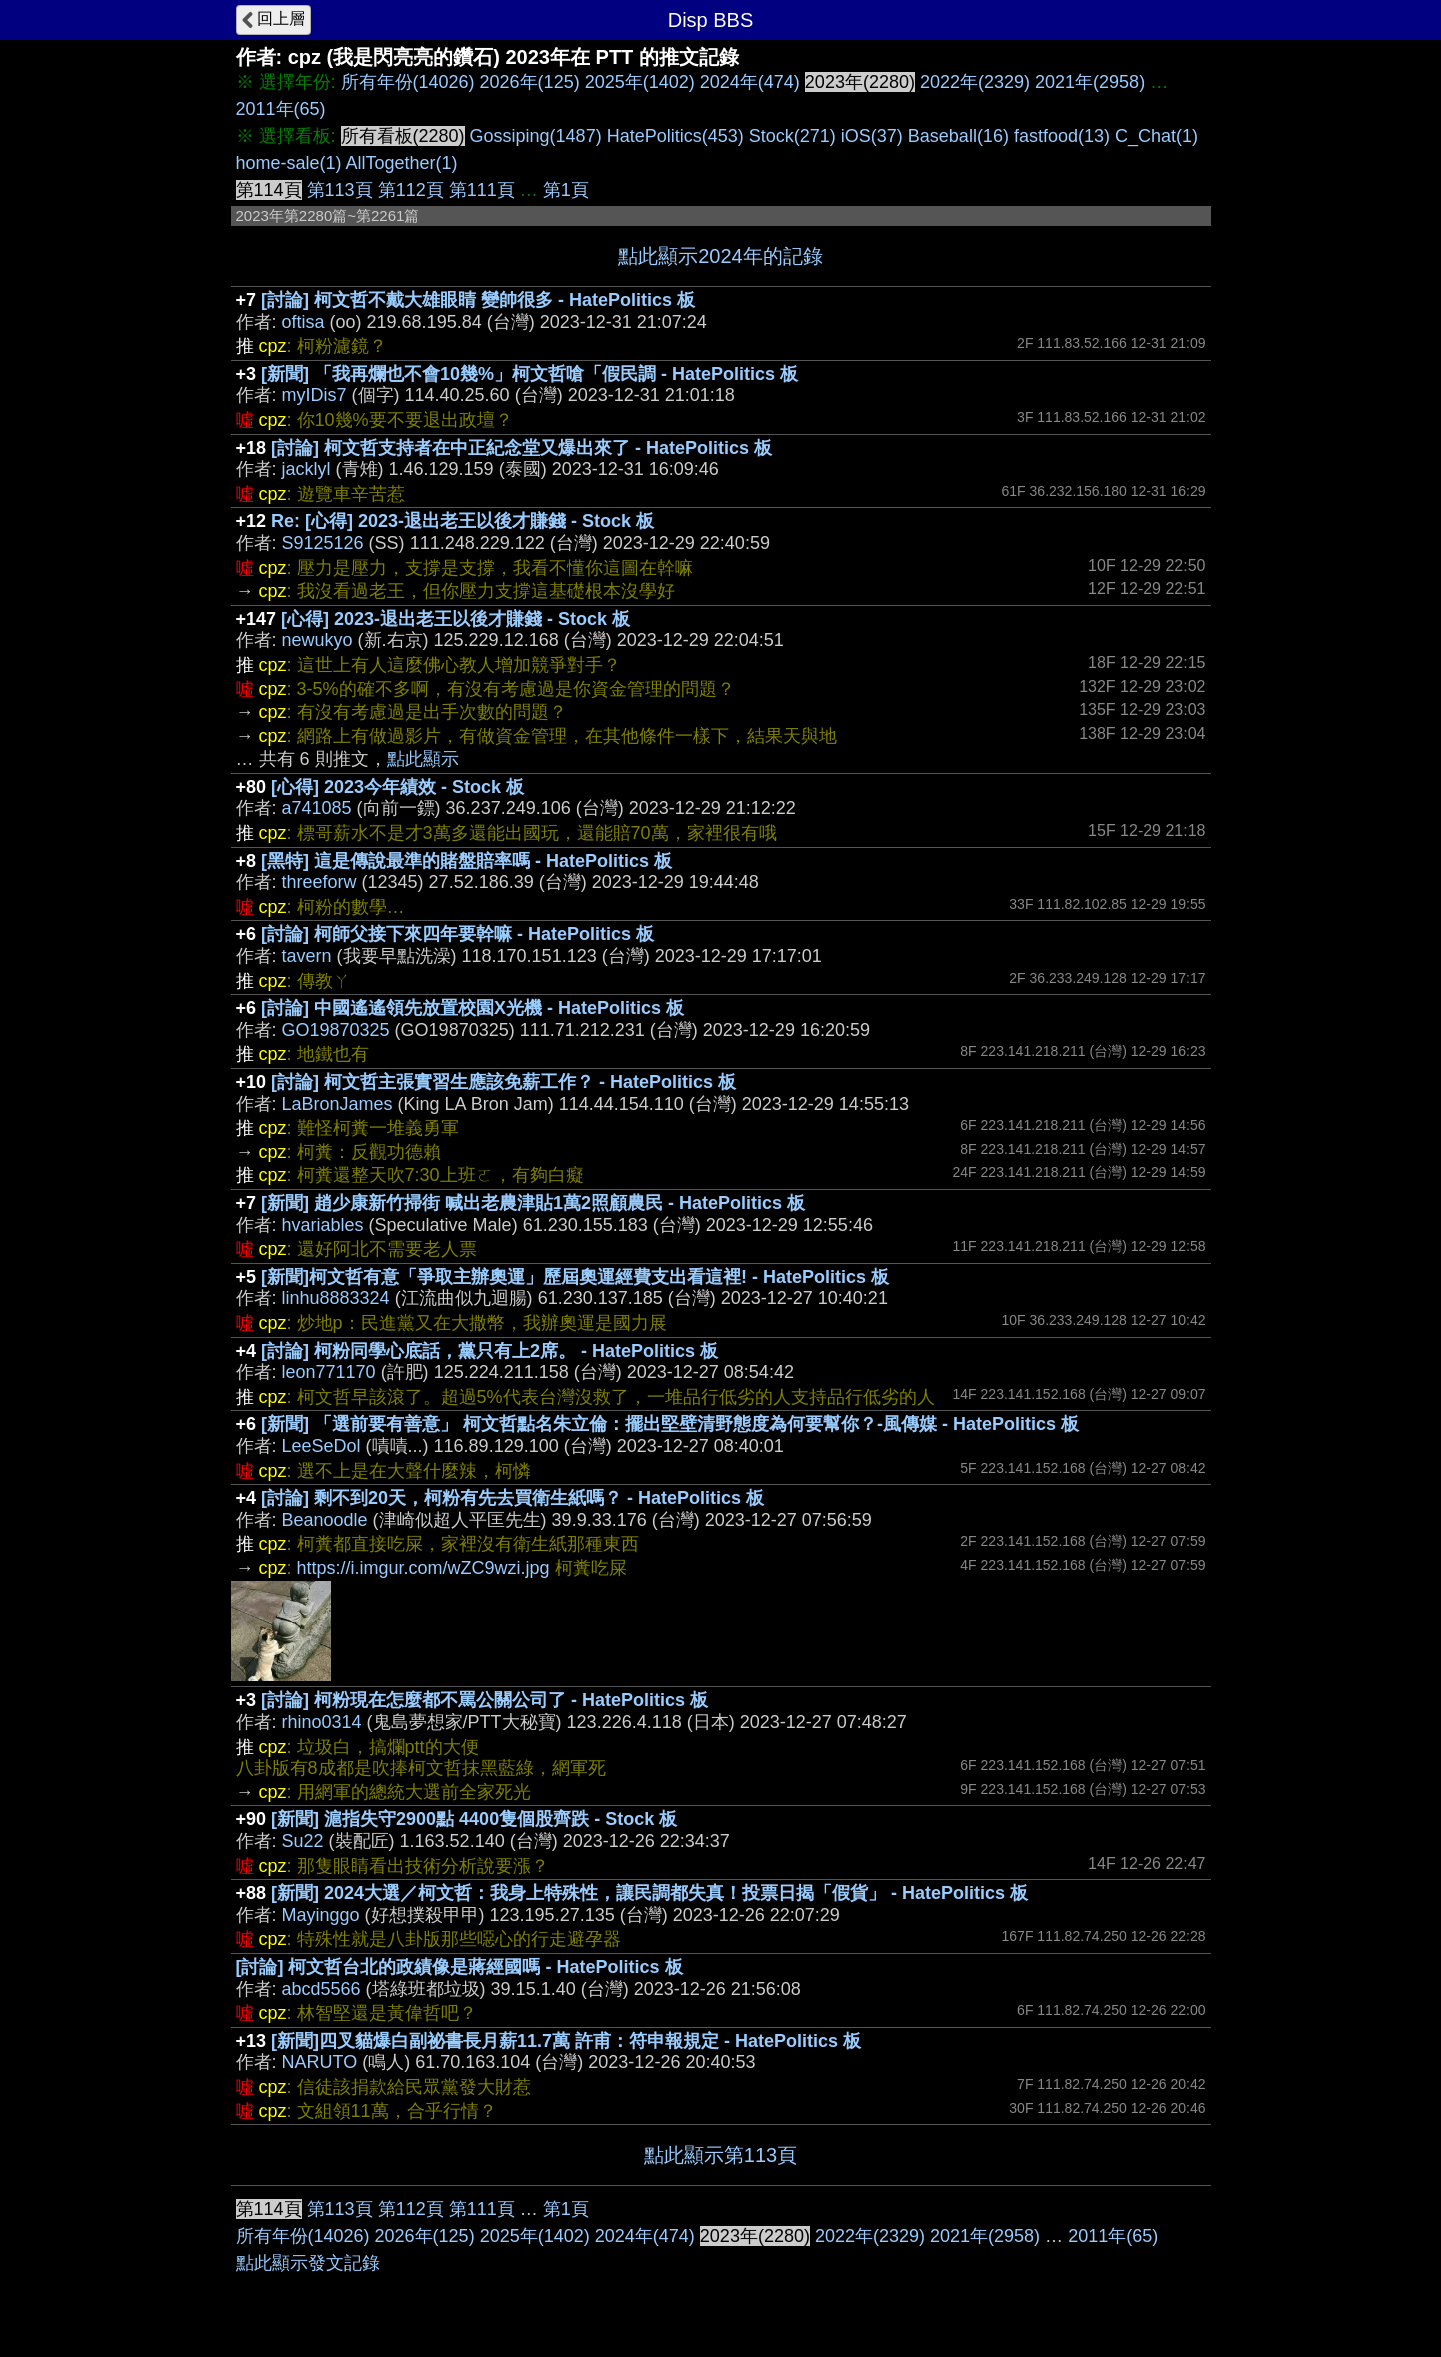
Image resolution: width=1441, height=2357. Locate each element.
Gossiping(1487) (536, 136)
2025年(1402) (640, 82)
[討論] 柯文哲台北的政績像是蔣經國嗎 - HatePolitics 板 (459, 1967)
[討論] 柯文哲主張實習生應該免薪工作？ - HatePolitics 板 (503, 1082)
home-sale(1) (289, 163)
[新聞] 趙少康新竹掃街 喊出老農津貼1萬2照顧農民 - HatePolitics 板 (533, 1203)
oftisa (303, 322)
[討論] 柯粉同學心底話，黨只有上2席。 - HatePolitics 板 (489, 1351)
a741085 (317, 808)
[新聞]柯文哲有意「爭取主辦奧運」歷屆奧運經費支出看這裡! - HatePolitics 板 (575, 1277)
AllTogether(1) (402, 163)
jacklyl (306, 469)
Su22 (303, 1841)
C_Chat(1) (1156, 136)
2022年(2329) (975, 82)
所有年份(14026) (408, 82)
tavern (307, 956)
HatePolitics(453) (675, 136)
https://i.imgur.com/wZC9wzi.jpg (423, 1568)
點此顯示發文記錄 (308, 2263)
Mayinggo (321, 1915)
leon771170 (329, 1372)
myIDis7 (314, 395)
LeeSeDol (321, 1446)
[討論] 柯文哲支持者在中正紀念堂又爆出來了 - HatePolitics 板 (521, 448)
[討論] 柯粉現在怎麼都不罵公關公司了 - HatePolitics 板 (484, 1700)
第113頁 (340, 190)
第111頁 (482, 190)
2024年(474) (750, 82)
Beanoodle (325, 1520)
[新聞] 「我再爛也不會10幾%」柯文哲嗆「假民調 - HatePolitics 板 (529, 374)
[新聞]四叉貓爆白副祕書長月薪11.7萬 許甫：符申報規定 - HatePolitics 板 (566, 2041)
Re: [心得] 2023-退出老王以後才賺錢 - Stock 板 (462, 521)
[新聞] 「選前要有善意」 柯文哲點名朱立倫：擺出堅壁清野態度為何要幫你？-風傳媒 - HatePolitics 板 (670, 1424)
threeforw (319, 882)
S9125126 (323, 543)
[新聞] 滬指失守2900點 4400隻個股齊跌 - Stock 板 (474, 1819)
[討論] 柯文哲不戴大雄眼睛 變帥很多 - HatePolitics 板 (478, 300)
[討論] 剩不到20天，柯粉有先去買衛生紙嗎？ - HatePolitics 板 (512, 1498)
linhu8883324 (336, 1298)
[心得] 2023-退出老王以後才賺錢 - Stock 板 (455, 619)
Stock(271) (792, 136)
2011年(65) (281, 109)
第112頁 (411, 190)
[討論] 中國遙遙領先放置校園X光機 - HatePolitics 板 (472, 1008)
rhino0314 (322, 1722)
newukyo (317, 640)
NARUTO (320, 2062)
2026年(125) (530, 82)
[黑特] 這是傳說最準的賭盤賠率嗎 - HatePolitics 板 (466, 861)
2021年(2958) (1090, 82)
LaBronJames (337, 1104)
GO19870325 (336, 1030)
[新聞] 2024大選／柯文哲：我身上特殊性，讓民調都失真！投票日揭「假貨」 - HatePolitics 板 (649, 1893)
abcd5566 (321, 1989)
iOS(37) (872, 136)
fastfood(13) (1062, 136)
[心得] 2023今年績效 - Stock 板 (397, 787)
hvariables (323, 1225)
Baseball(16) (958, 136)
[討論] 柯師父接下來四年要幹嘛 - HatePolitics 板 (457, 934)
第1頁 (566, 190)
